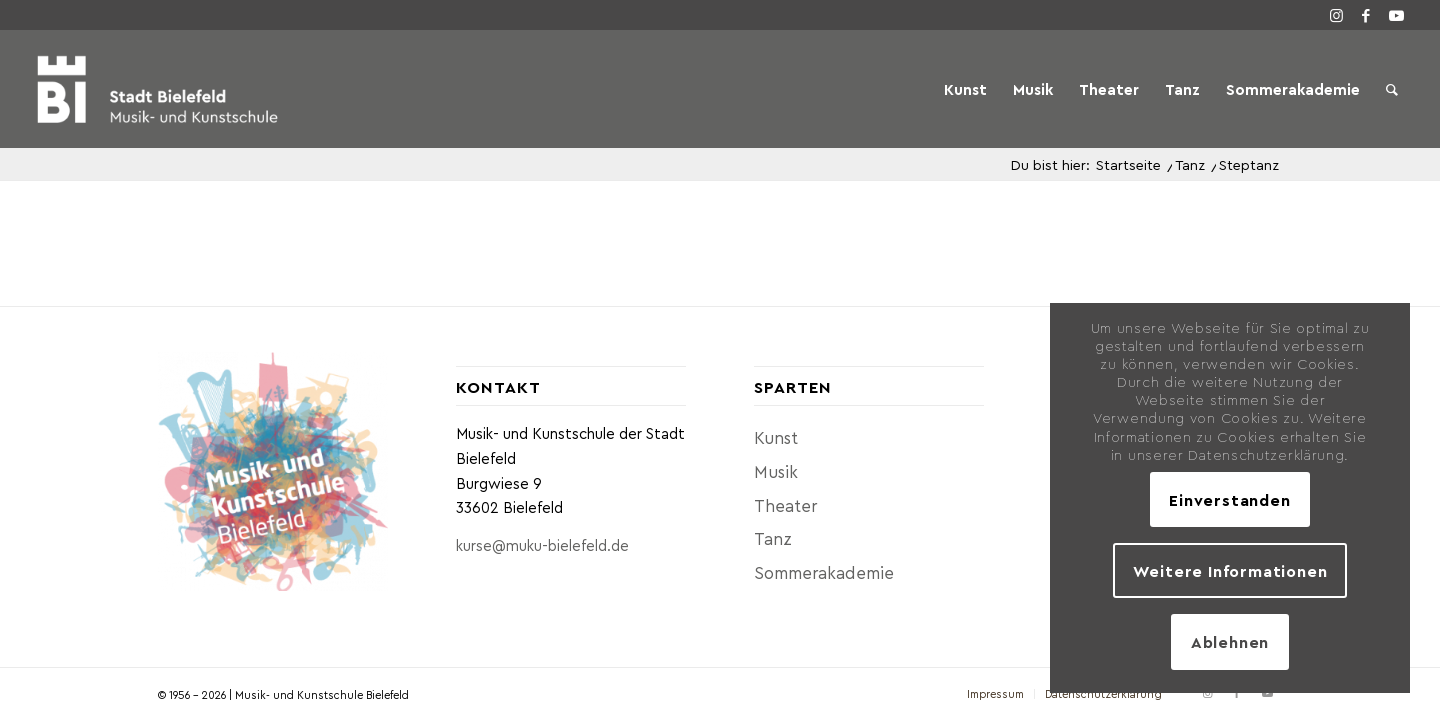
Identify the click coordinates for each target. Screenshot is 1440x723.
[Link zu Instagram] (1336, 15)
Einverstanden (1229, 499)
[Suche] (1392, 89)
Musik (776, 471)
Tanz (773, 538)
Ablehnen (1230, 641)
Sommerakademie (824, 572)
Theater (785, 505)
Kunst (776, 437)
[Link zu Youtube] (1396, 15)
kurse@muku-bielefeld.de (542, 545)
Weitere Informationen (1230, 570)
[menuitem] (965, 89)
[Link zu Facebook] (1366, 15)
